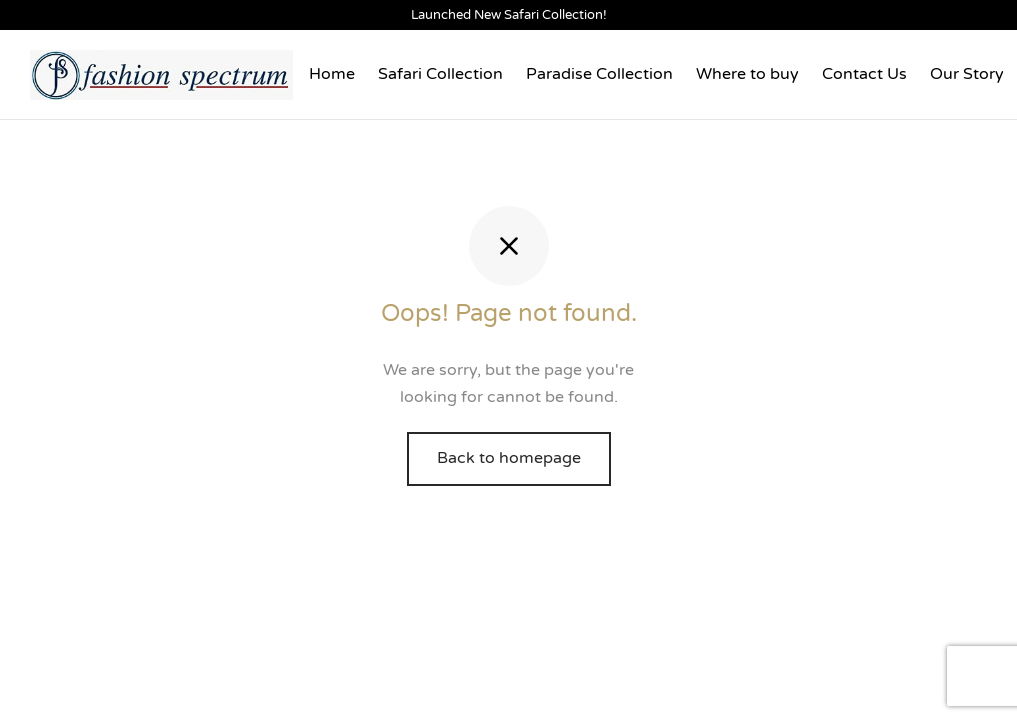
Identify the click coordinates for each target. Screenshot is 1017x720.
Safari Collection (440, 74)
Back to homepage (509, 458)
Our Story (967, 74)
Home (332, 74)
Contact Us (864, 74)
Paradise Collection (599, 74)
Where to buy (747, 74)
